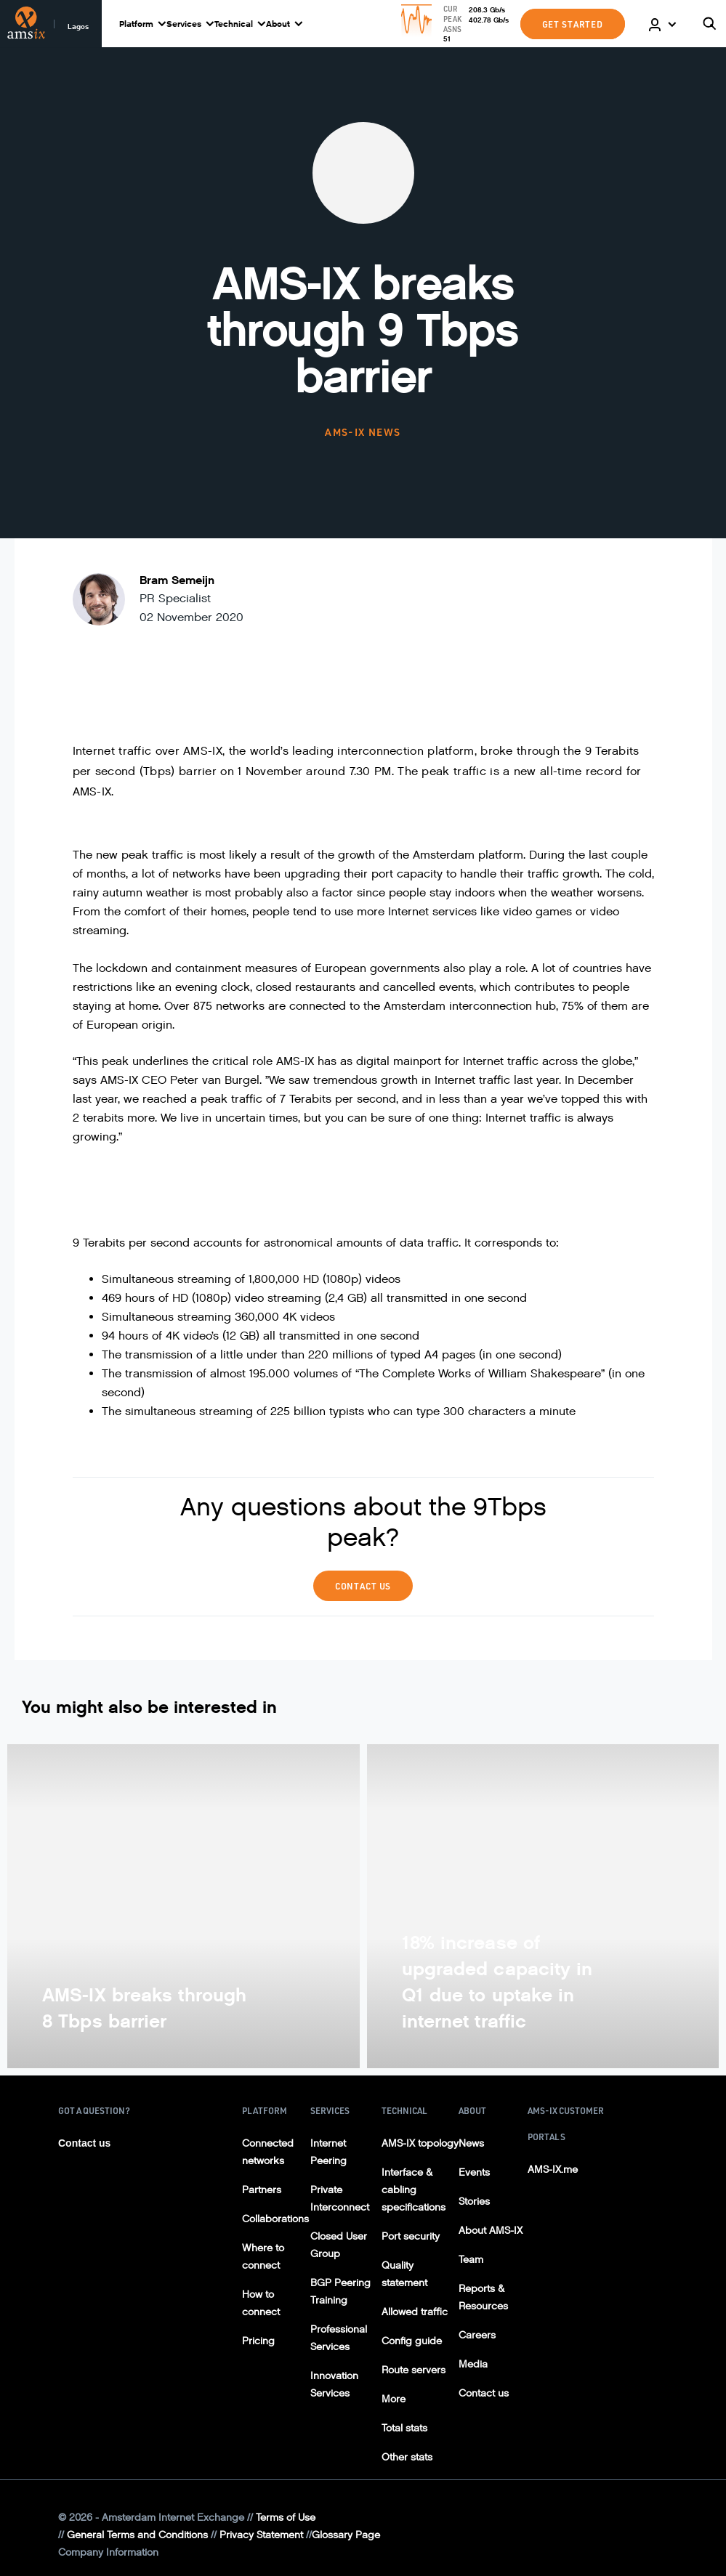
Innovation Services (334, 2384)
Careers (477, 2335)
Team (471, 2260)
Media (473, 2364)
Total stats (404, 2428)
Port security (411, 2236)
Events (474, 2172)
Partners (261, 2190)
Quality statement (404, 2274)
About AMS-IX (491, 2230)
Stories (474, 2201)
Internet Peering (328, 2152)
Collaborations (275, 2219)
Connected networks (268, 2152)
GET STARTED (572, 24)
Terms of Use (285, 2517)
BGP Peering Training (340, 2291)
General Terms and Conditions (137, 2535)
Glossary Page (346, 2535)
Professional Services (338, 2338)
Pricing (258, 2341)
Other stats (407, 2457)
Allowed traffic (415, 2312)
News (471, 2143)
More (394, 2399)
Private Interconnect (339, 2198)
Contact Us (363, 1586)
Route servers (413, 2370)
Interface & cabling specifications (413, 2190)
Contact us (84, 2143)
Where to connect (263, 2256)
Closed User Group (338, 2245)
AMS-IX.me (553, 2169)
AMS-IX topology (420, 2143)
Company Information (108, 2552)
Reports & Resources (483, 2297)
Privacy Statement (261, 2535)
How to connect (261, 2303)
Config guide (412, 2341)
